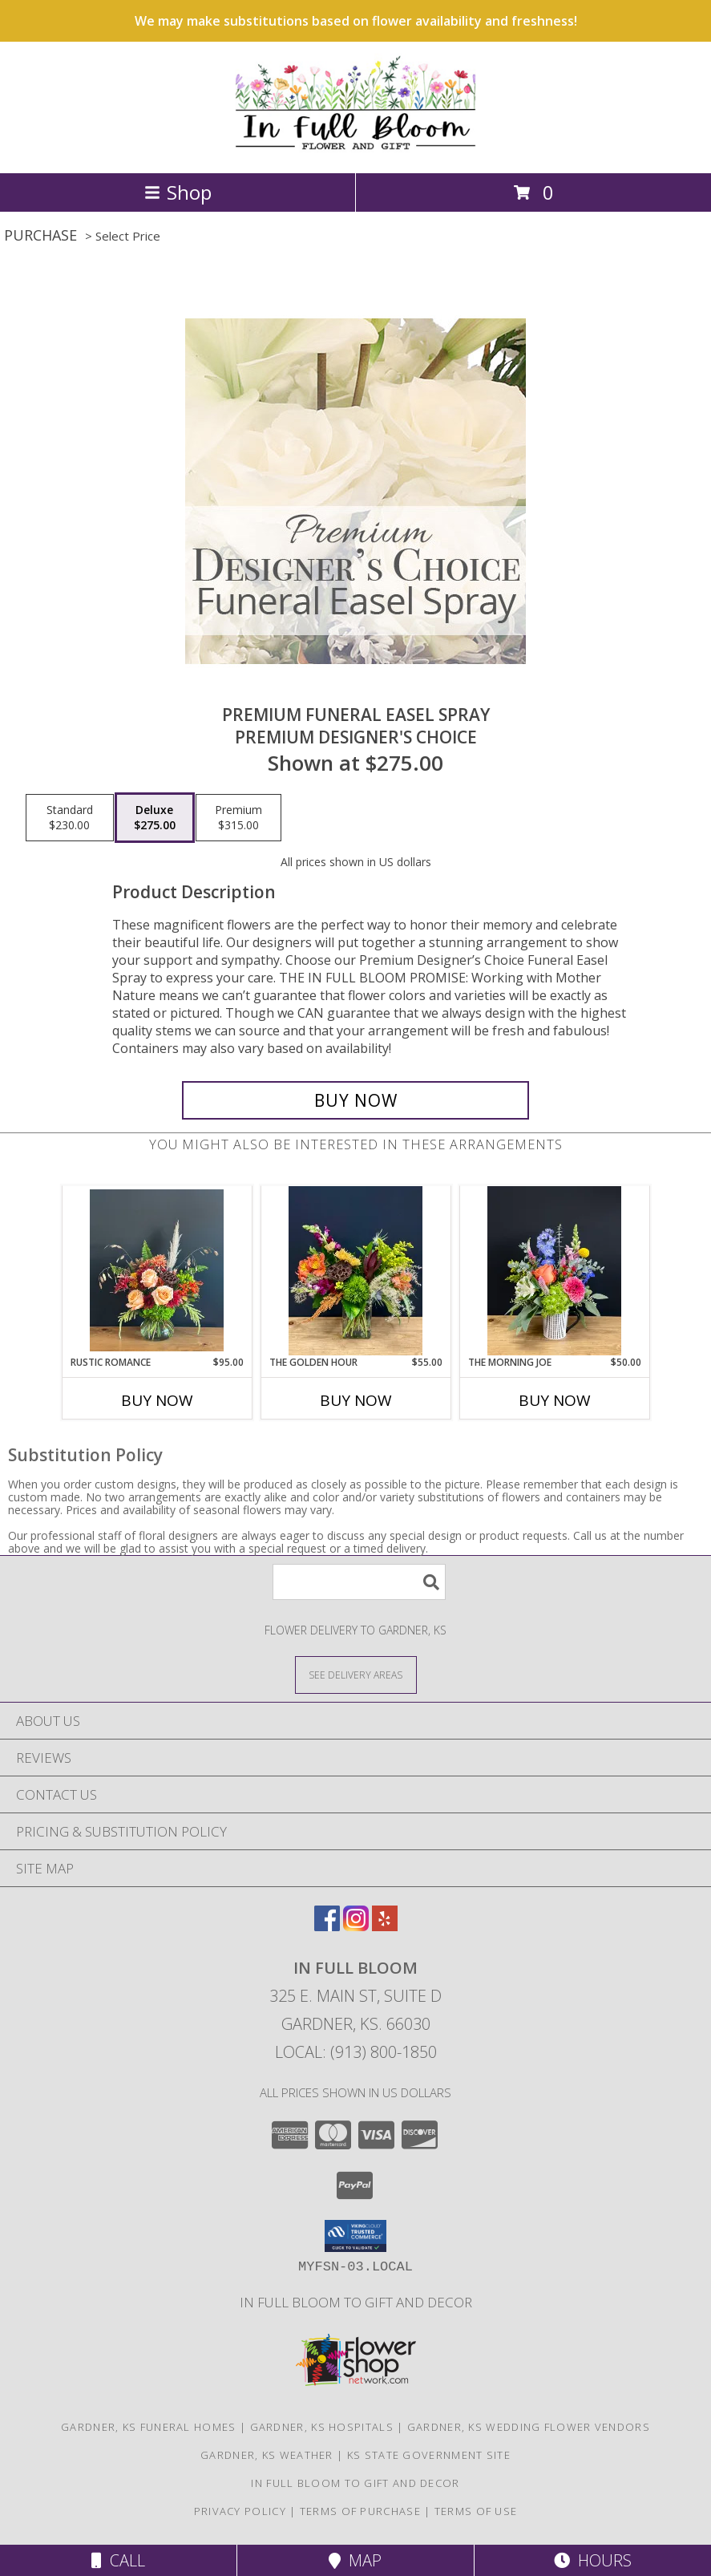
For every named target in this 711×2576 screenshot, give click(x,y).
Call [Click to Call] (118, 2560)
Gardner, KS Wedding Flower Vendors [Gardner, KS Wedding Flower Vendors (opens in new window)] (528, 2427)
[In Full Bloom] (355, 149)
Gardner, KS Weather (266, 2455)
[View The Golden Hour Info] (355, 1271)
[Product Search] (359, 1582)
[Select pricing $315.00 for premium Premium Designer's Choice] (238, 818)
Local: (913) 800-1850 (356, 2052)
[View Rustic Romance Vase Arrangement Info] (157, 1270)
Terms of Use (476, 2511)
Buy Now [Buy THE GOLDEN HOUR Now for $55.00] (356, 1400)
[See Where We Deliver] (356, 1674)
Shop (178, 192)
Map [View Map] (355, 2560)
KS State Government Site (429, 2455)
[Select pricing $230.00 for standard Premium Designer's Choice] (69, 818)
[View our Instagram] (356, 1926)
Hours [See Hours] (593, 2560)
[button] (355, 2236)
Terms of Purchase (360, 2511)
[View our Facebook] (327, 1926)
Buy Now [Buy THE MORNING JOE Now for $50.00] (555, 1400)
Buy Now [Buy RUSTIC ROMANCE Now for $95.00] (157, 1400)
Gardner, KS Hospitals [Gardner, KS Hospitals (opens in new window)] (322, 2427)
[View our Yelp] (385, 1926)
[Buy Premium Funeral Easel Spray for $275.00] (356, 1100)
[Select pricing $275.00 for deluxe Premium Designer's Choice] (154, 818)
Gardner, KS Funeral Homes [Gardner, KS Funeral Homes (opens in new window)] (148, 2427)
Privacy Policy (240, 2511)
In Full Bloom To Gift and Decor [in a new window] (356, 2302)
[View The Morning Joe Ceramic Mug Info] (554, 1271)
